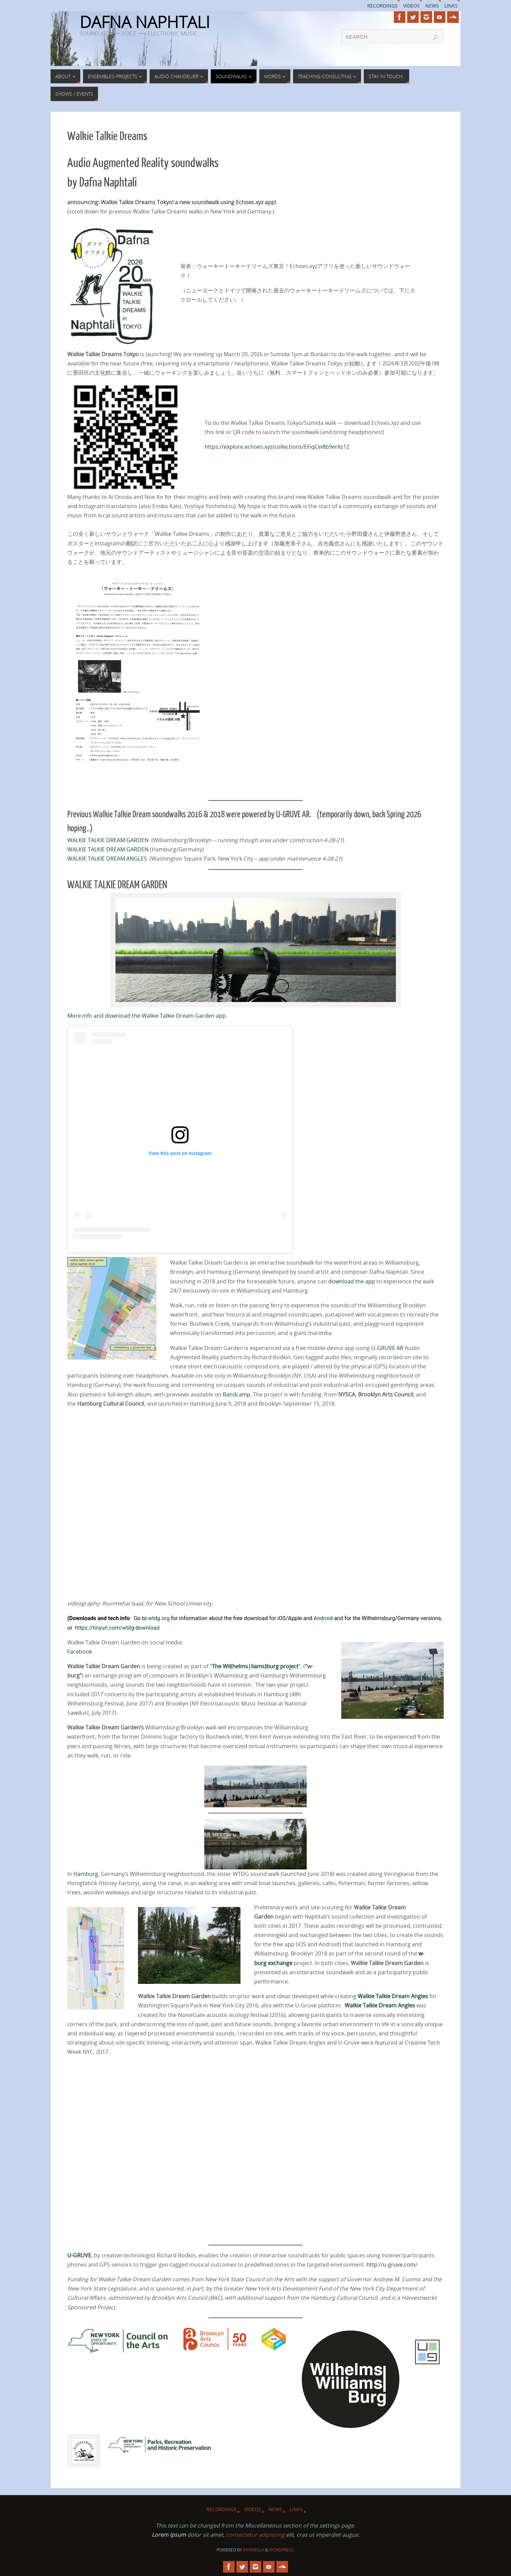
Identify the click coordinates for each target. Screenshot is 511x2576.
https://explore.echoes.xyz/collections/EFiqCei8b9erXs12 (277, 446)
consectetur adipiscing (255, 2534)
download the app (351, 1281)
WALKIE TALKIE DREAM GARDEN (108, 840)
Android (323, 1618)
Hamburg (85, 1874)
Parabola (253, 2550)
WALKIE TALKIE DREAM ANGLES (107, 858)
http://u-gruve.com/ (392, 2264)
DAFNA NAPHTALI (145, 21)
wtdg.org (159, 1618)
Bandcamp (236, 1394)
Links (451, 5)
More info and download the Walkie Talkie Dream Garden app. (147, 1015)
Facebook (79, 1651)
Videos (411, 5)
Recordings (382, 5)
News (432, 5)
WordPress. (281, 2550)
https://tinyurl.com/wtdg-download (117, 1628)
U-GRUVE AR (387, 1348)
